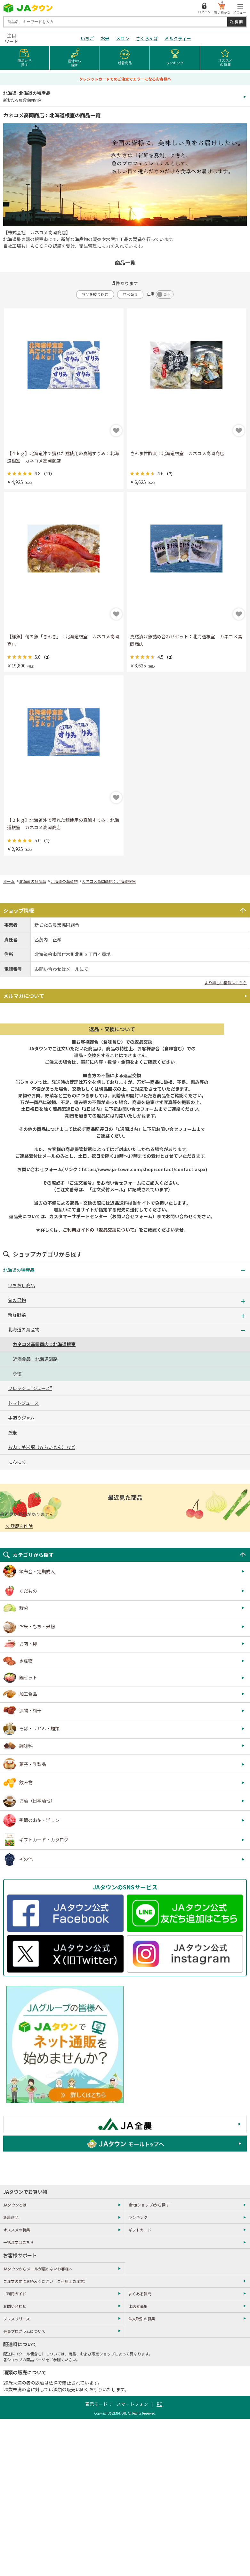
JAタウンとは (15, 2204)
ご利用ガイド (14, 2293)
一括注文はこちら (18, 2242)
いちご (87, 38)
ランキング (138, 2217)
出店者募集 (138, 2306)
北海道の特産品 (32, 881)
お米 (105, 38)
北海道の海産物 (64, 881)
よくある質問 (139, 2293)
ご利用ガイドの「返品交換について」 (101, 1229)
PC (159, 2404)
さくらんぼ (147, 38)
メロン (122, 38)
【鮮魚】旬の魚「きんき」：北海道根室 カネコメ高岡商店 (63, 640)
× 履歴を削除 (19, 1526)
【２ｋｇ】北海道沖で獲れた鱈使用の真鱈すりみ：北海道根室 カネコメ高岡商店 (63, 823)
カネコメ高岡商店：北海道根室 (109, 881)
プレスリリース (16, 2318)
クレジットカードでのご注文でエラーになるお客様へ (125, 79)
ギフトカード (139, 2229)
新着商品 (11, 2217)
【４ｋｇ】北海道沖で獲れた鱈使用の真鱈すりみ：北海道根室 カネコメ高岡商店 (63, 457)
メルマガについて (23, 996)
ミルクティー (178, 38)
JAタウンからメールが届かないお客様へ (38, 2268)
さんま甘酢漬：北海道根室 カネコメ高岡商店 (177, 453)
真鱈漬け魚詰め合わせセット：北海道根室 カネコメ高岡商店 (186, 640)
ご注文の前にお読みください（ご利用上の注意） (45, 2281)
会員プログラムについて (24, 2331)
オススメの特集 (16, 2229)
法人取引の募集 (141, 2318)
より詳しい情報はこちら (226, 982)
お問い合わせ (14, 2306)
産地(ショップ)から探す (148, 2204)
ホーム (9, 881)
